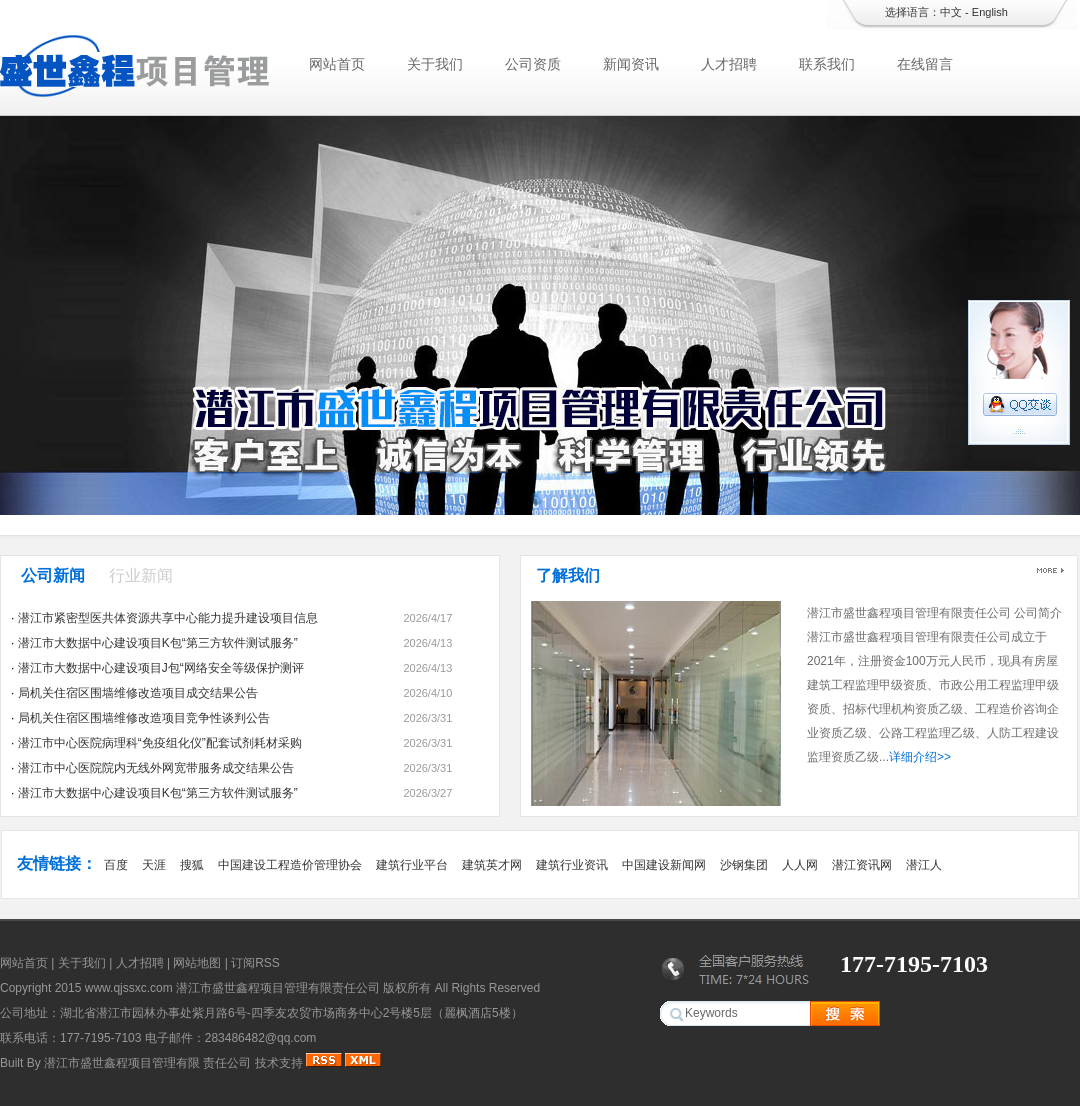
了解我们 (568, 575)
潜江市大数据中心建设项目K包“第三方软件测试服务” (158, 643)
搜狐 (192, 865)
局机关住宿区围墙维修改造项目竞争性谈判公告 (144, 718)
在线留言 (925, 64)
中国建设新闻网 (664, 865)
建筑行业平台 (412, 865)
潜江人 (924, 865)
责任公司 (227, 1063)
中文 (951, 12)
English (990, 12)
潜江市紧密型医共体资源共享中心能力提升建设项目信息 (168, 618)
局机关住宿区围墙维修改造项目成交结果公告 (138, 693)
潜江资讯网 (862, 865)
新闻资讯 (631, 64)
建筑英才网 (492, 865)
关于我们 (435, 64)
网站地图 (197, 963)
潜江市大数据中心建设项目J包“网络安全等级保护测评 (161, 668)
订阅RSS (255, 963)
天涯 (154, 865)
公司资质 (533, 64)
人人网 (800, 865)
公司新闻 (53, 575)
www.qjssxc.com (129, 988)
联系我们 (827, 64)
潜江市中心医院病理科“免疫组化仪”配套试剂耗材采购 (160, 743)
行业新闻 (141, 575)
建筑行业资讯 (572, 865)
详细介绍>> (920, 757)
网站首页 (337, 64)
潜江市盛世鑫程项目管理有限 (122, 1063)
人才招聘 (729, 64)
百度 (116, 865)
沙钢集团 (744, 865)
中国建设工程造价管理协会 (290, 865)
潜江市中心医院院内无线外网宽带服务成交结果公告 (156, 768)
